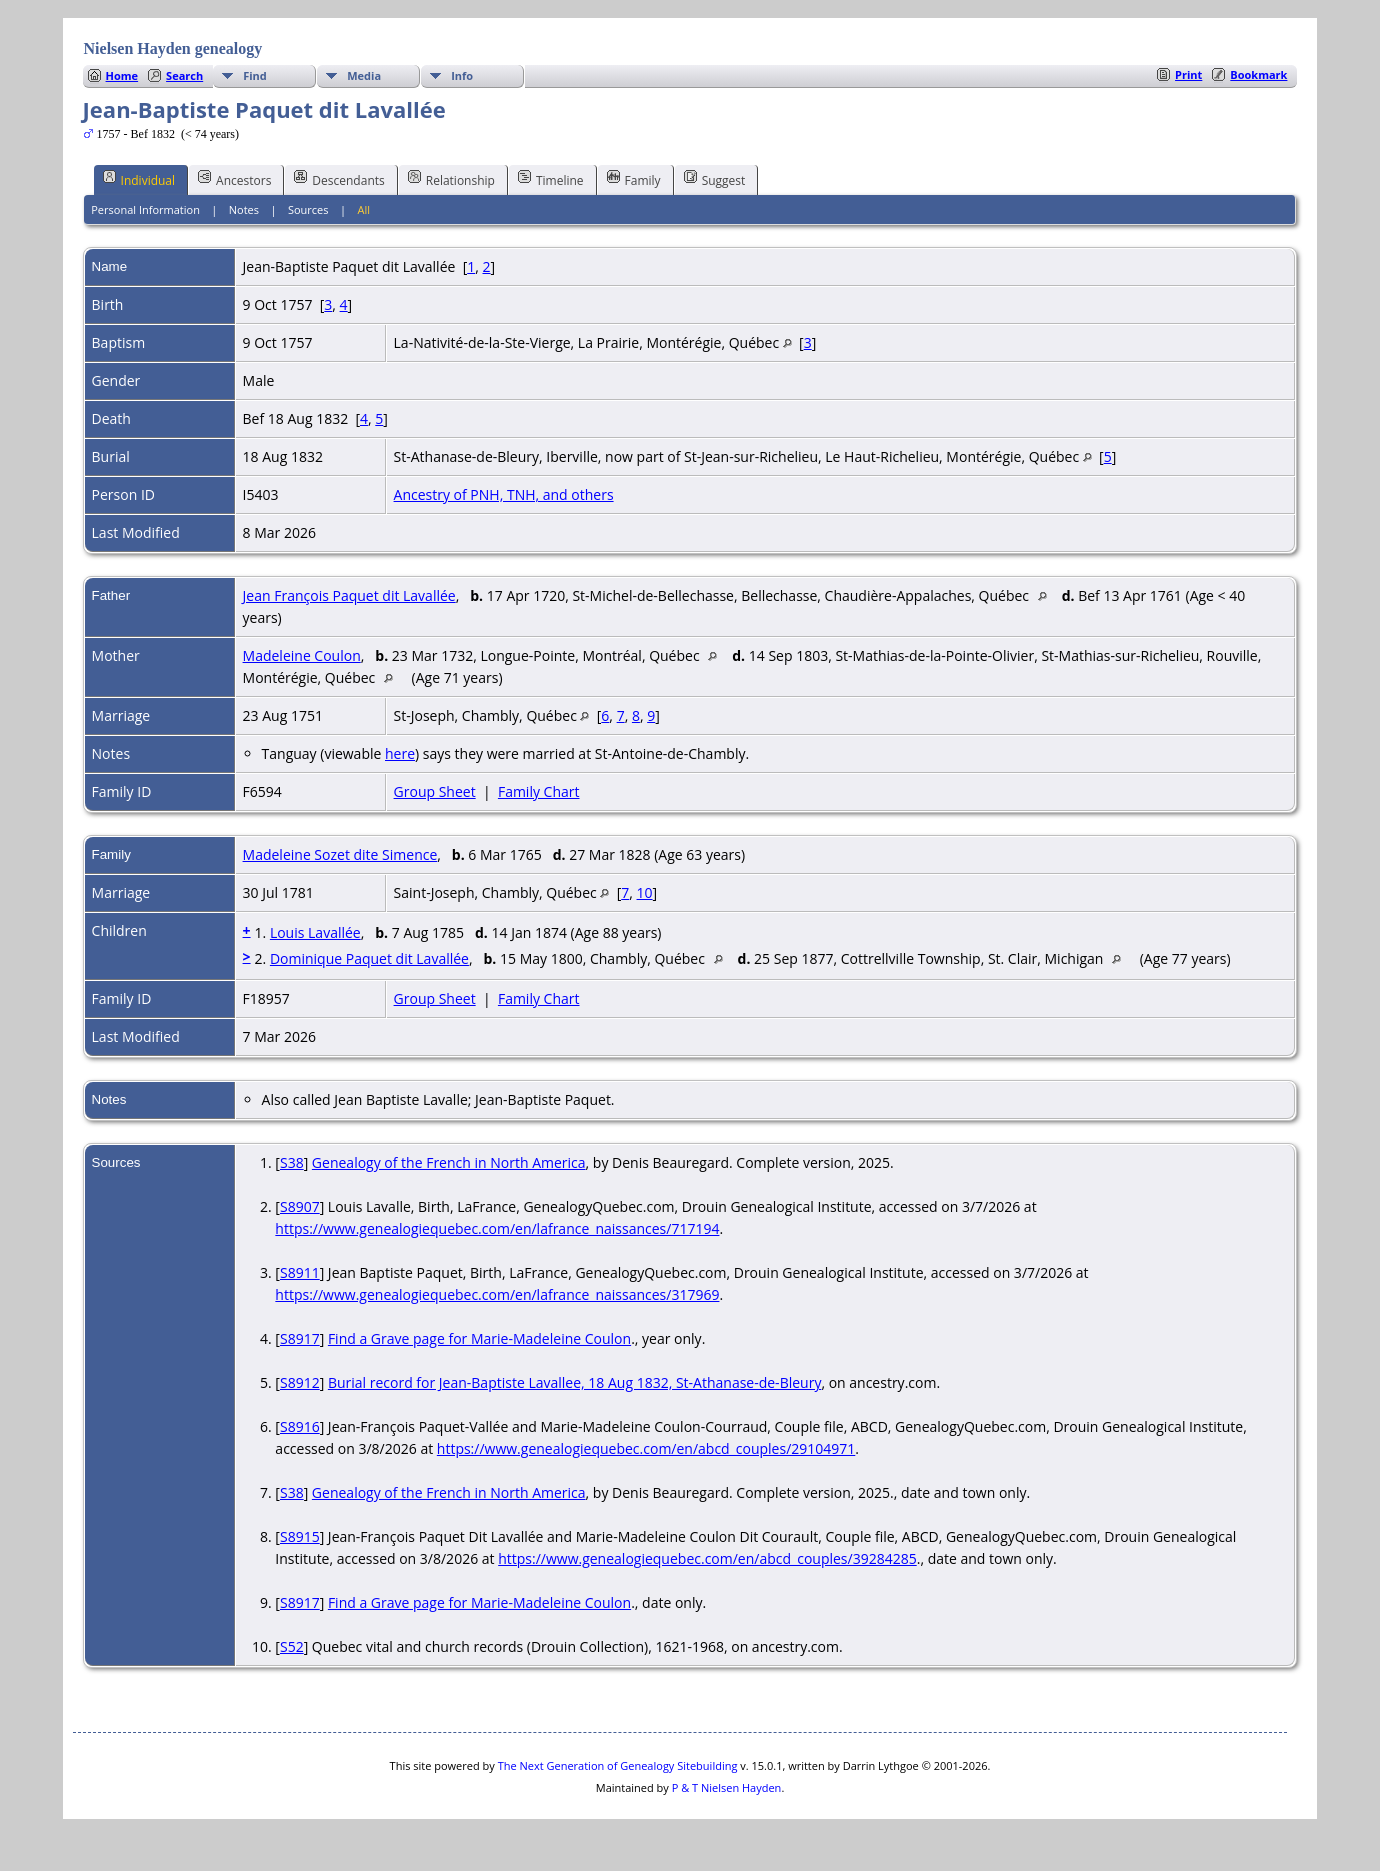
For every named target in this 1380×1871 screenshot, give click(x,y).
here (400, 753)
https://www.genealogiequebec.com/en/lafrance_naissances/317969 (497, 1294)
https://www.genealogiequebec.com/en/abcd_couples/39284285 (707, 1558)
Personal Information (145, 209)
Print (1188, 74)
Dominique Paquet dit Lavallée (369, 958)
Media (364, 75)
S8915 (300, 1536)
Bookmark (1258, 74)
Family (634, 179)
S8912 (300, 1382)
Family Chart (539, 791)
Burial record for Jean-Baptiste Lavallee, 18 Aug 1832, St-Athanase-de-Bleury (575, 1382)
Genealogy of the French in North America (449, 1162)
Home (122, 75)
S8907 (300, 1206)
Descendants (339, 179)
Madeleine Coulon (302, 655)
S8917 (300, 1338)
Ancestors (234, 179)
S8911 (300, 1272)
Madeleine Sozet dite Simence (340, 854)
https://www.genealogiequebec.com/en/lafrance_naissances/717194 (497, 1228)
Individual (139, 179)
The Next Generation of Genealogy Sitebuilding (618, 1765)
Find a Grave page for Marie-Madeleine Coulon (479, 1338)
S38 (292, 1162)
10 (645, 892)
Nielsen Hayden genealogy (173, 48)
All (363, 209)
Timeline (551, 179)
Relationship (451, 179)
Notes (244, 209)
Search (184, 75)
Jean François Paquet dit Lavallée (349, 595)
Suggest (715, 179)
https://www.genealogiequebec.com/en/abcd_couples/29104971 (646, 1448)
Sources (308, 209)
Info (462, 75)
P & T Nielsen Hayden (727, 1787)
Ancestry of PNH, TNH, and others (504, 494)
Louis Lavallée (315, 932)
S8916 (300, 1426)
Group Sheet (435, 791)
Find (255, 75)
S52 (292, 1646)
